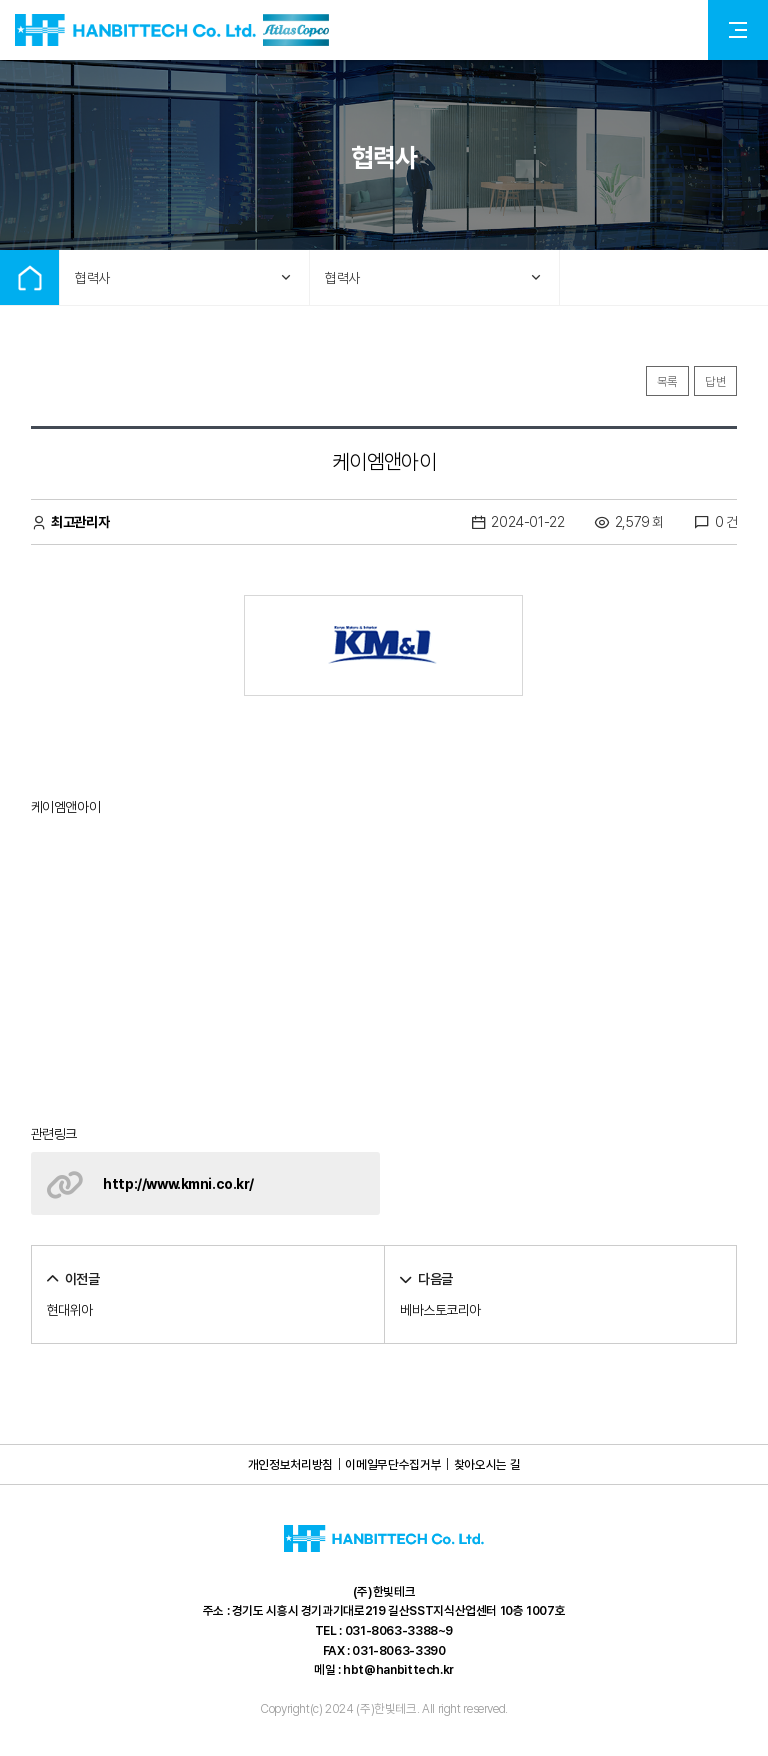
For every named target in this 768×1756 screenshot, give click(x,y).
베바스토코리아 (440, 1310)
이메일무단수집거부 (393, 1464)
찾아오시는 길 (487, 1464)
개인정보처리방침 (290, 1464)
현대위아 (70, 1310)
